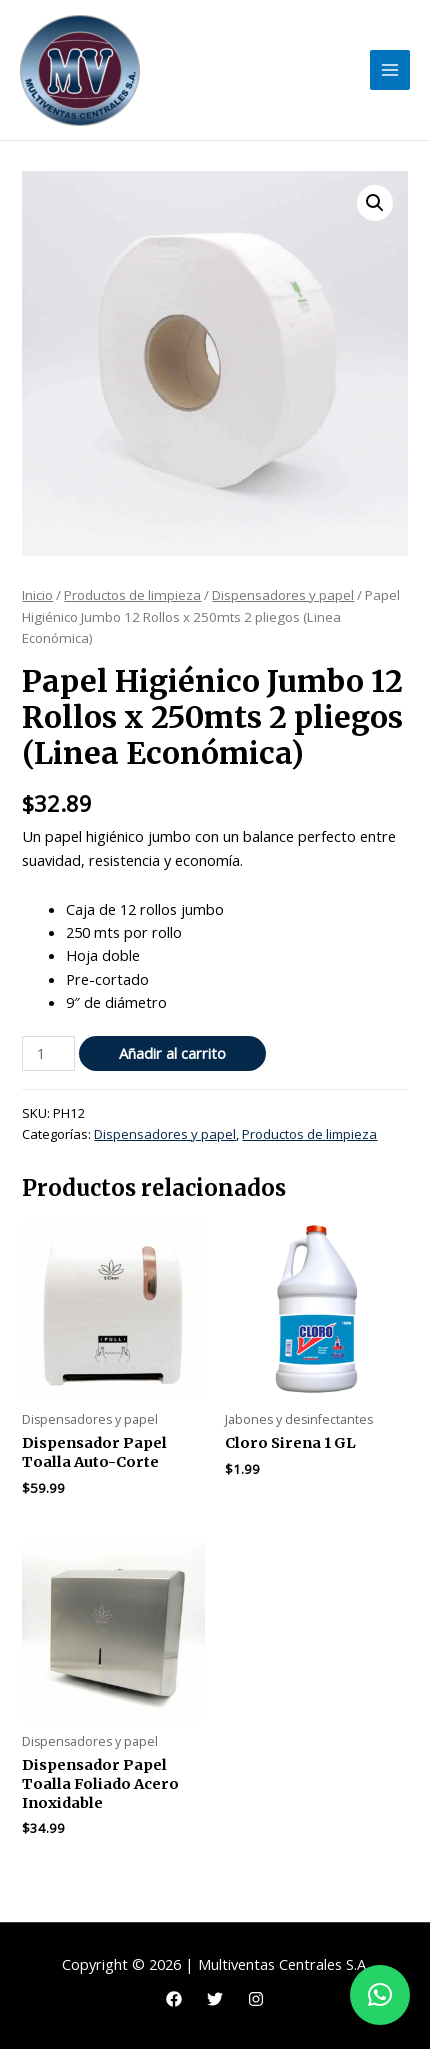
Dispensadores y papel (283, 595)
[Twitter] (215, 1999)
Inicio (37, 595)
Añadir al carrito (172, 1053)
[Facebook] (174, 1999)
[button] (375, 203)
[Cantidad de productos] (48, 1053)
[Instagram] (256, 1999)
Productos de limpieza (132, 595)
